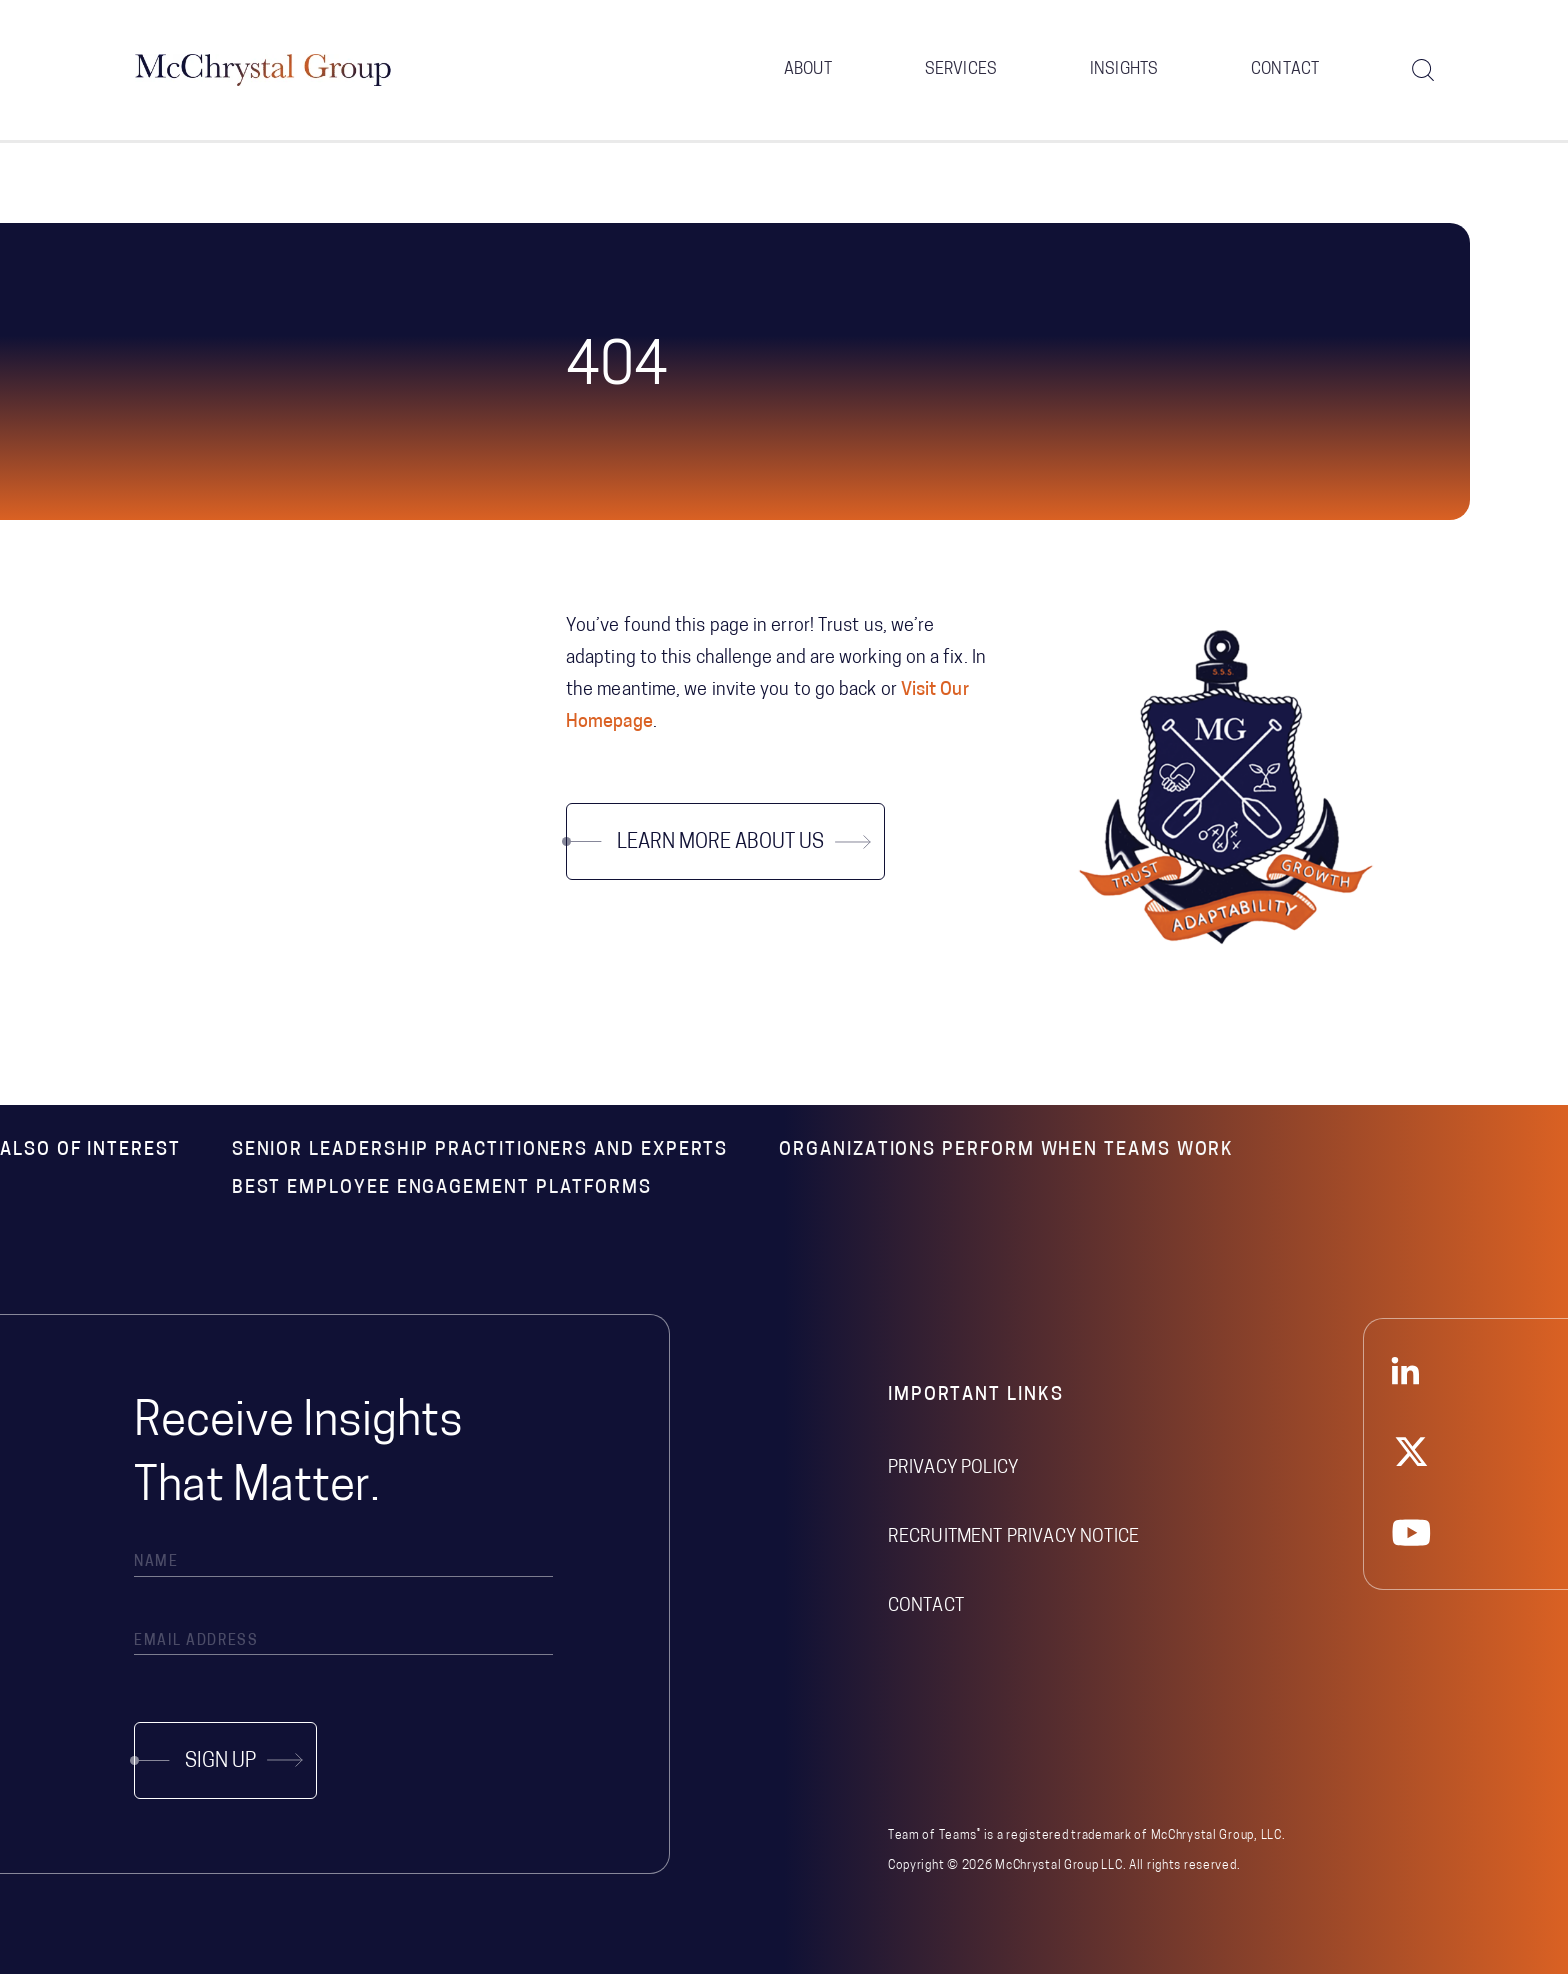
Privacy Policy (953, 1468)
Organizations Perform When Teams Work (1006, 1150)
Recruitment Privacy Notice (1013, 1537)
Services (961, 70)
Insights (1124, 70)
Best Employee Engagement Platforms (442, 1188)
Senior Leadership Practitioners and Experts (480, 1150)
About (808, 70)
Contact (1285, 70)
